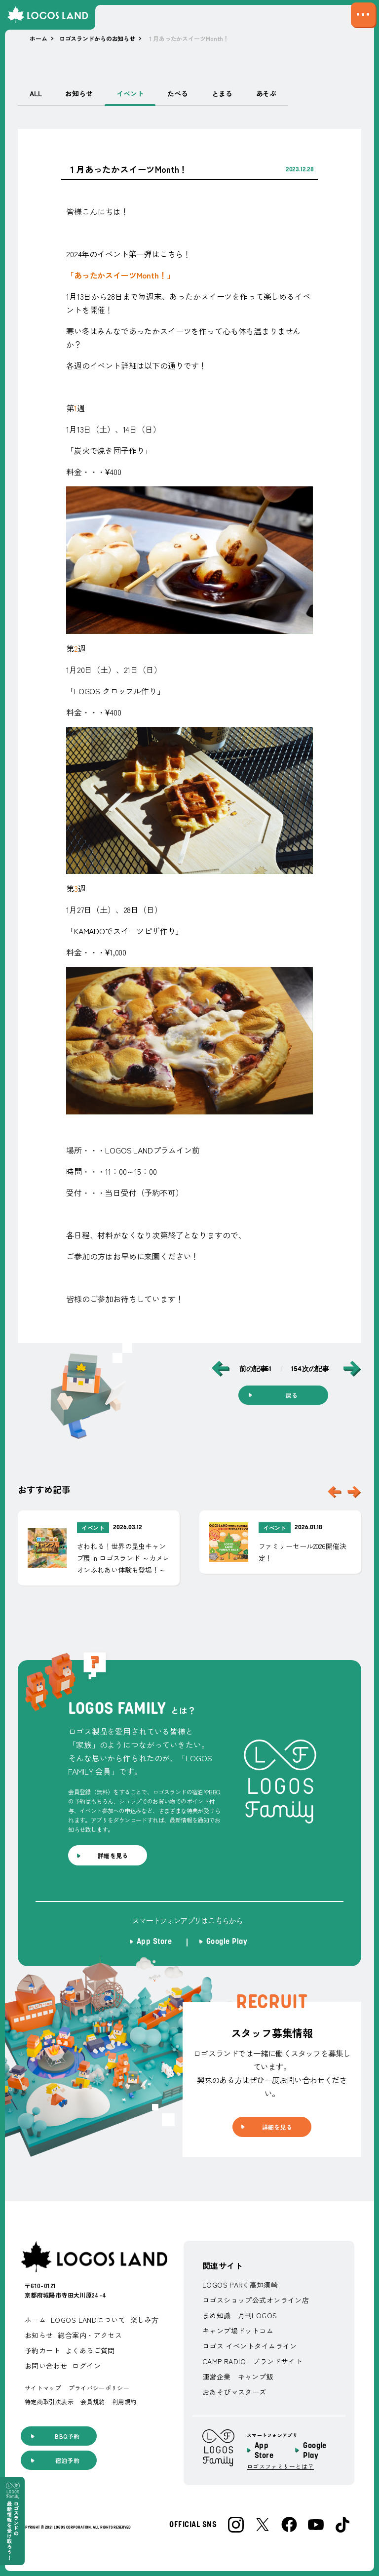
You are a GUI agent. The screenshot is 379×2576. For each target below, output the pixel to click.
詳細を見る (113, 1855)
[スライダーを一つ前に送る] (334, 1492)
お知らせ (78, 93)
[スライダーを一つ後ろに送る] (354, 1492)
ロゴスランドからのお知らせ (97, 38)
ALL (36, 93)
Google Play (315, 2450)
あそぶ (266, 93)
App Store (264, 2450)
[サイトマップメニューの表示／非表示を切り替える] (363, 14)
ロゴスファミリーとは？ (280, 2466)
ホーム (38, 38)
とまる (222, 93)
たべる (177, 93)
